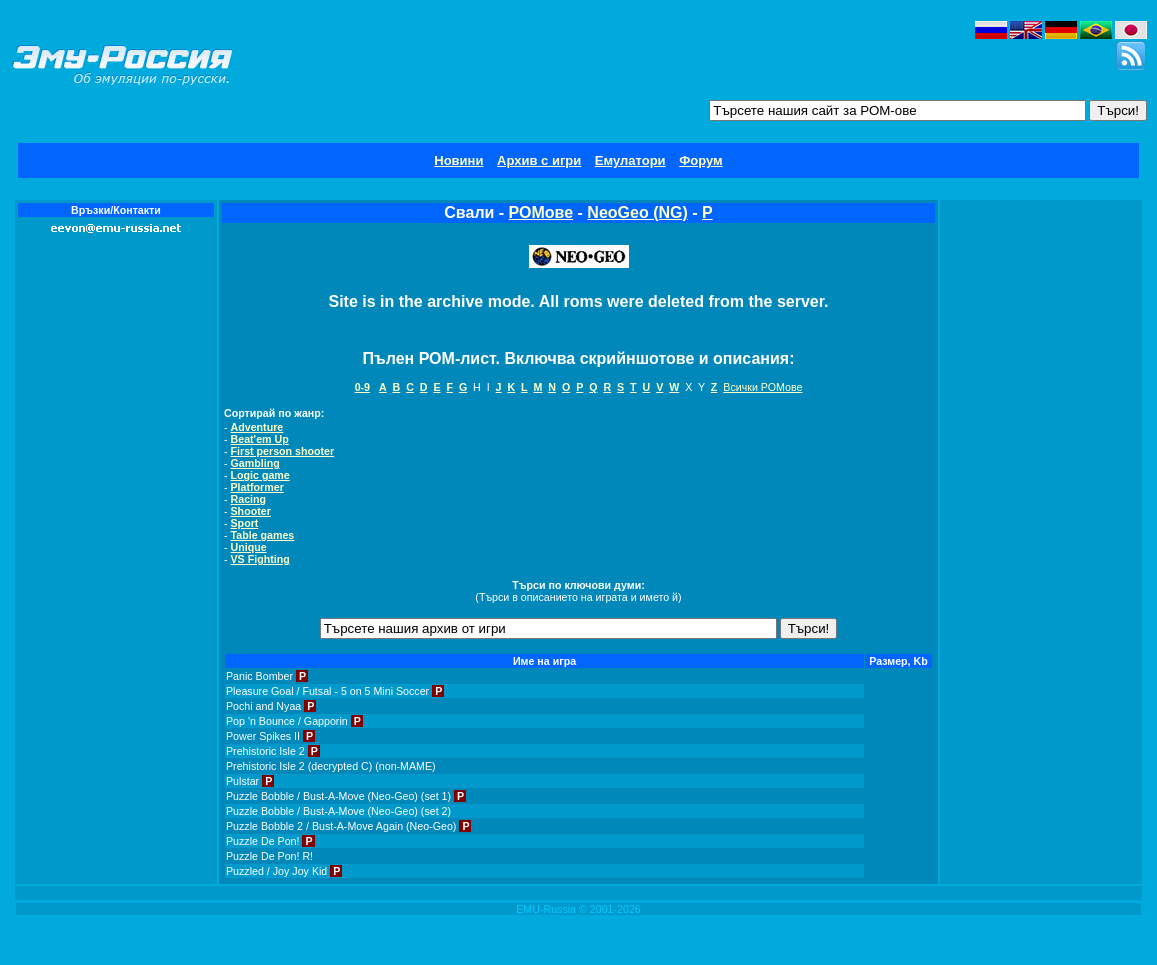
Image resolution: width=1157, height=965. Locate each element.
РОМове (541, 212)
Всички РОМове (762, 387)
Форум (700, 160)
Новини (458, 160)
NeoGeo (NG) (637, 212)
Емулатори (630, 160)
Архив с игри (539, 160)
